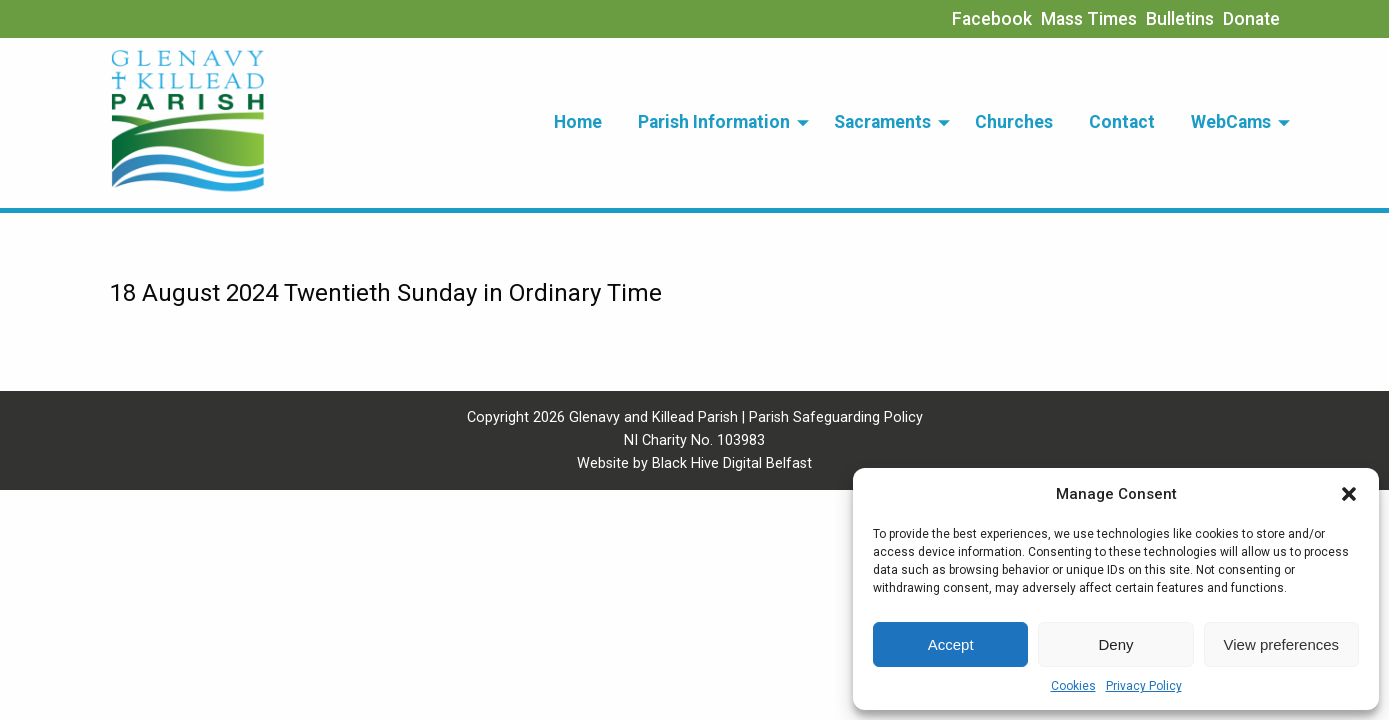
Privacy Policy (1144, 686)
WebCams (1231, 122)
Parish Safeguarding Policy (836, 417)
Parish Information (714, 122)
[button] (1349, 494)
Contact (1122, 122)
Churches (1014, 122)
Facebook (992, 19)
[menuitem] (578, 123)
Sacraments (882, 122)
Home (578, 122)
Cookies (1073, 686)
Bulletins (1180, 19)
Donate (1251, 19)
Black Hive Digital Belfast (732, 463)
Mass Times (1089, 19)
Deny (1115, 644)
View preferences (1282, 644)
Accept (951, 644)
